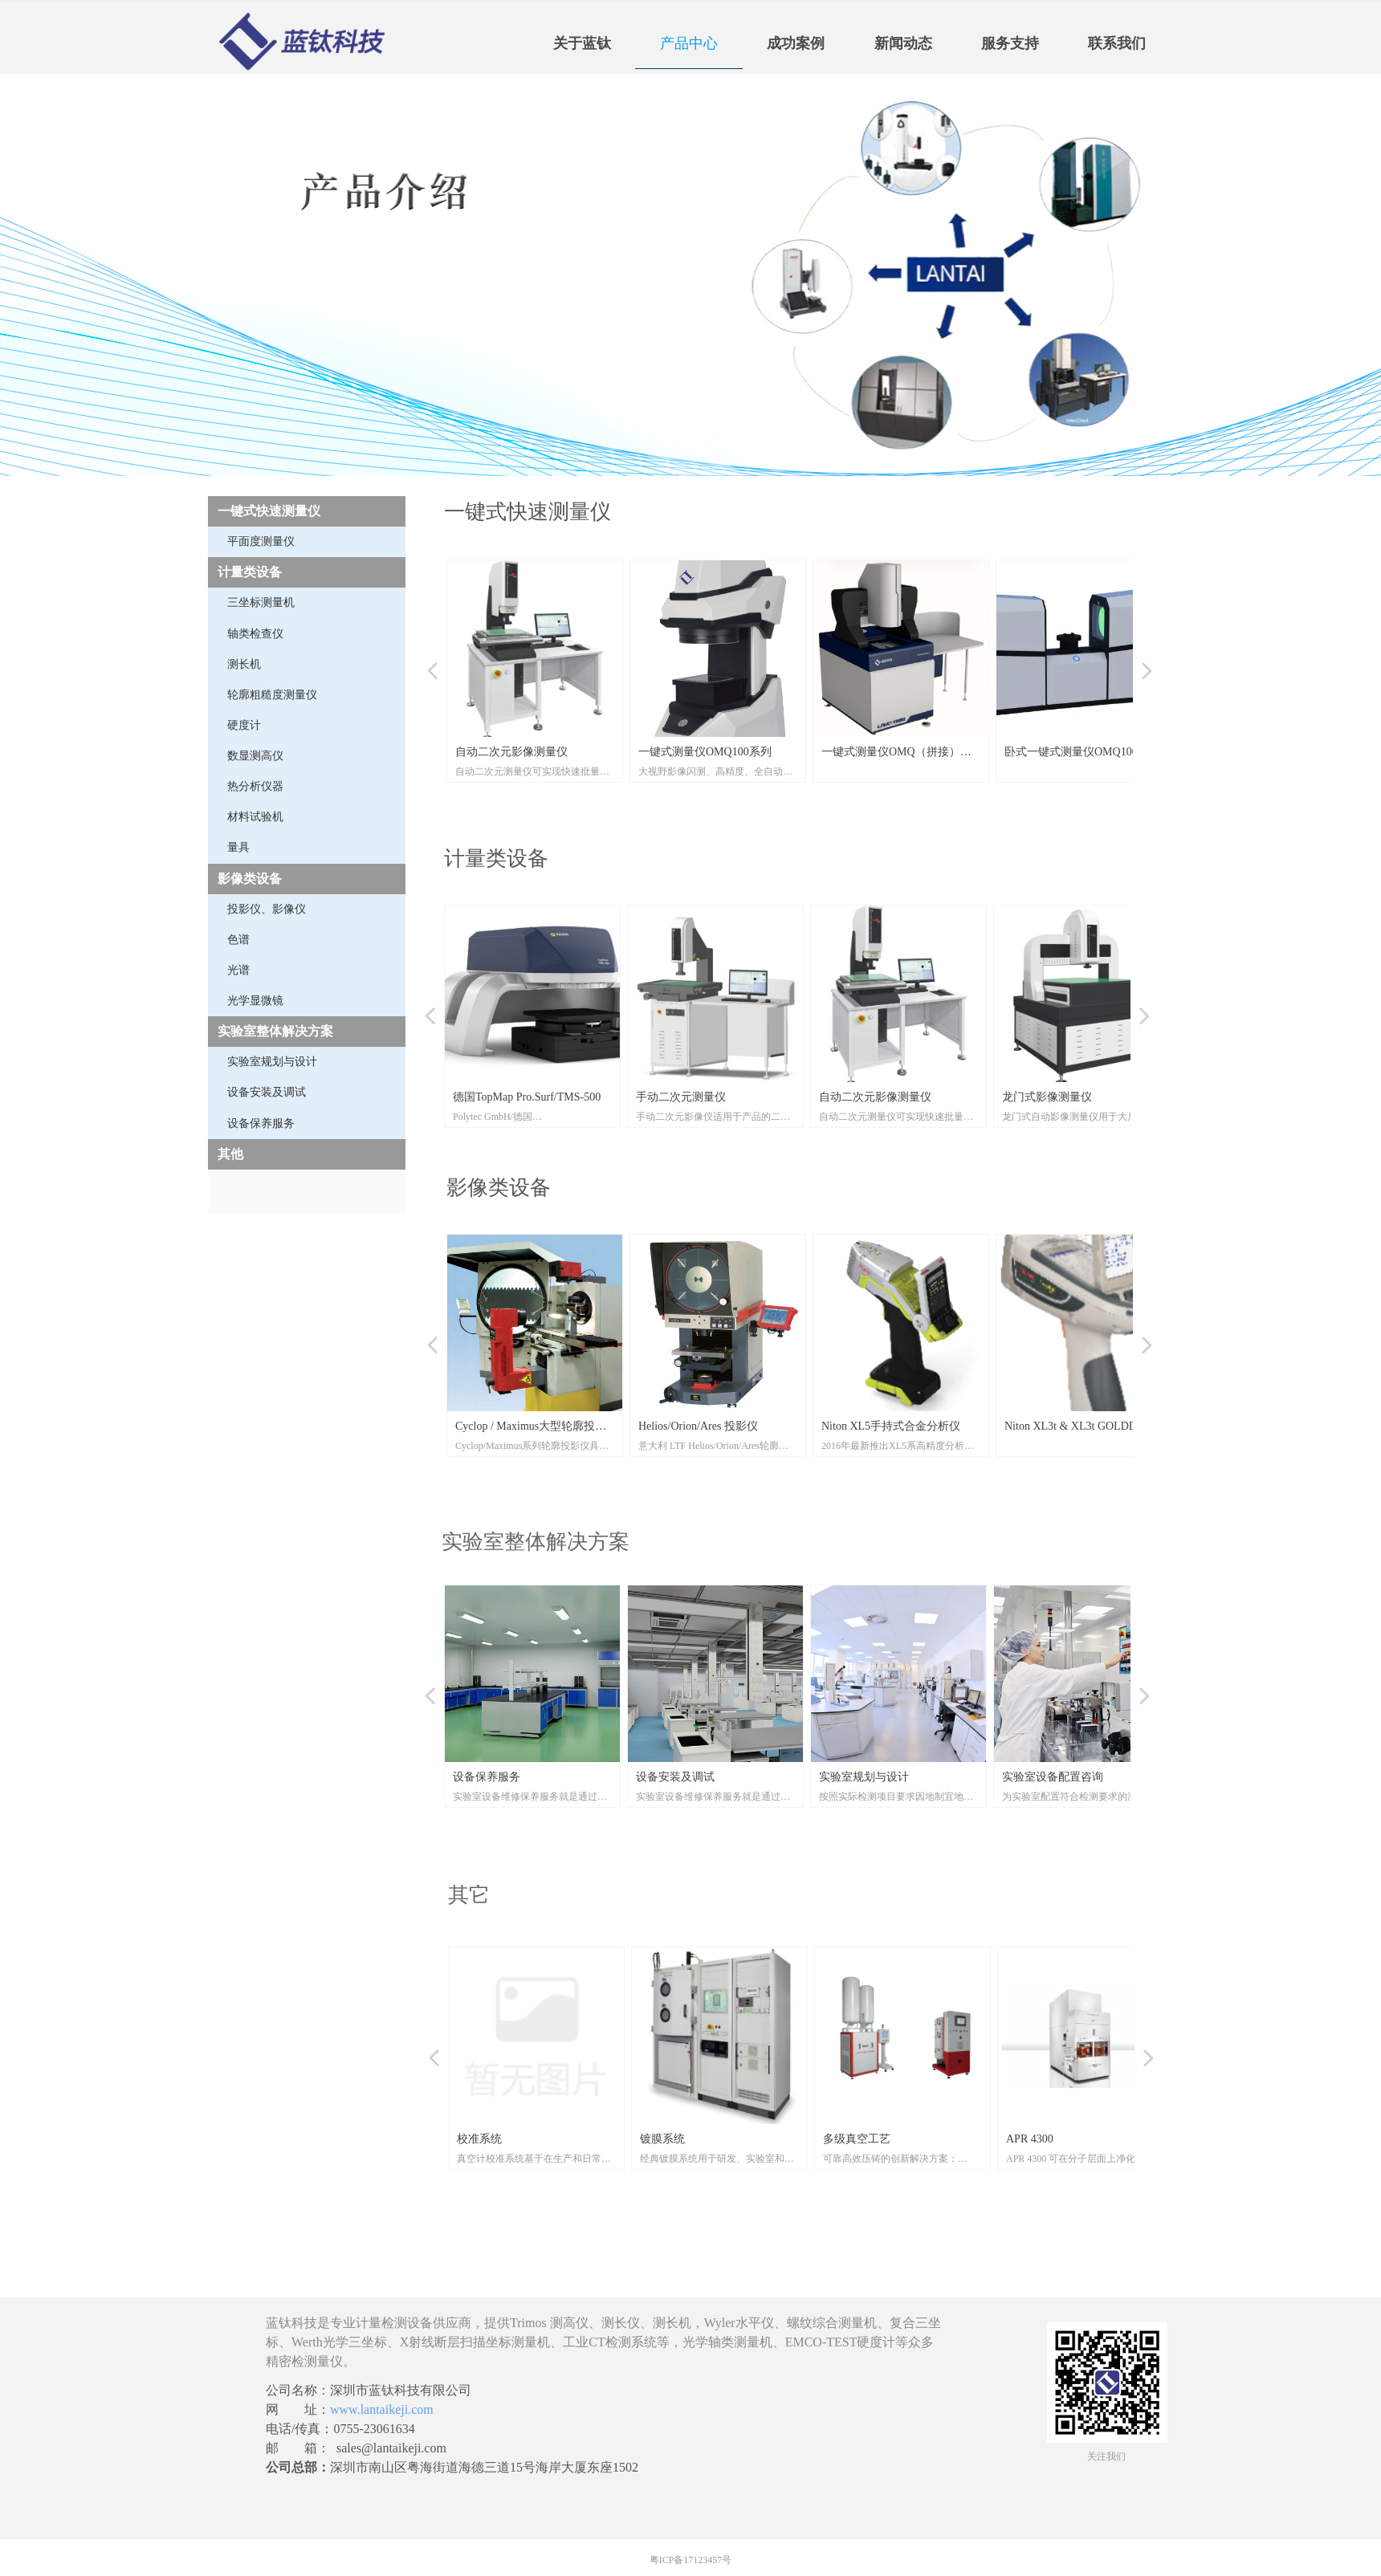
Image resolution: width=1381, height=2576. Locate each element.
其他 (230, 1154)
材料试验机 (255, 817)
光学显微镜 (255, 1001)
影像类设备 (250, 878)
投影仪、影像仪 (266, 909)
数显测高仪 (255, 756)
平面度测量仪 (261, 541)
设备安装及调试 (266, 1092)
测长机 (244, 664)
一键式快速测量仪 (269, 511)
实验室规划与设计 (272, 1062)
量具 (238, 847)
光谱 (238, 970)
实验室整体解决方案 (275, 1031)
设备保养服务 (261, 1123)
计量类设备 (250, 572)
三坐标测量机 (261, 602)
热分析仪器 (255, 786)
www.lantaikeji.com (382, 2409)
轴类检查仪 (255, 634)
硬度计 (244, 725)
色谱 (238, 940)
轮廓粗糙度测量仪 (272, 695)
